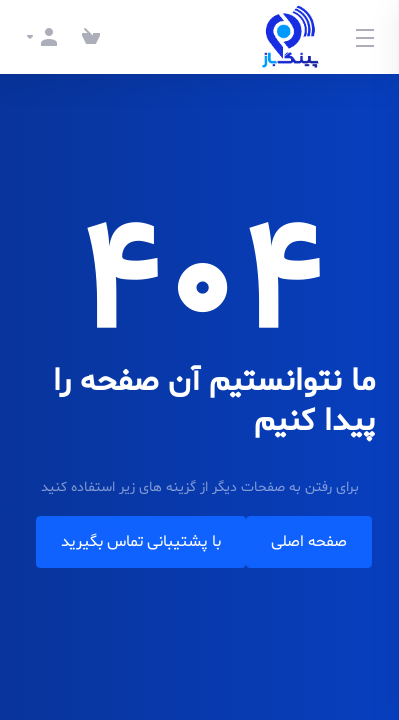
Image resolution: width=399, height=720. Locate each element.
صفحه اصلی (309, 542)
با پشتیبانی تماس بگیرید (141, 542)
